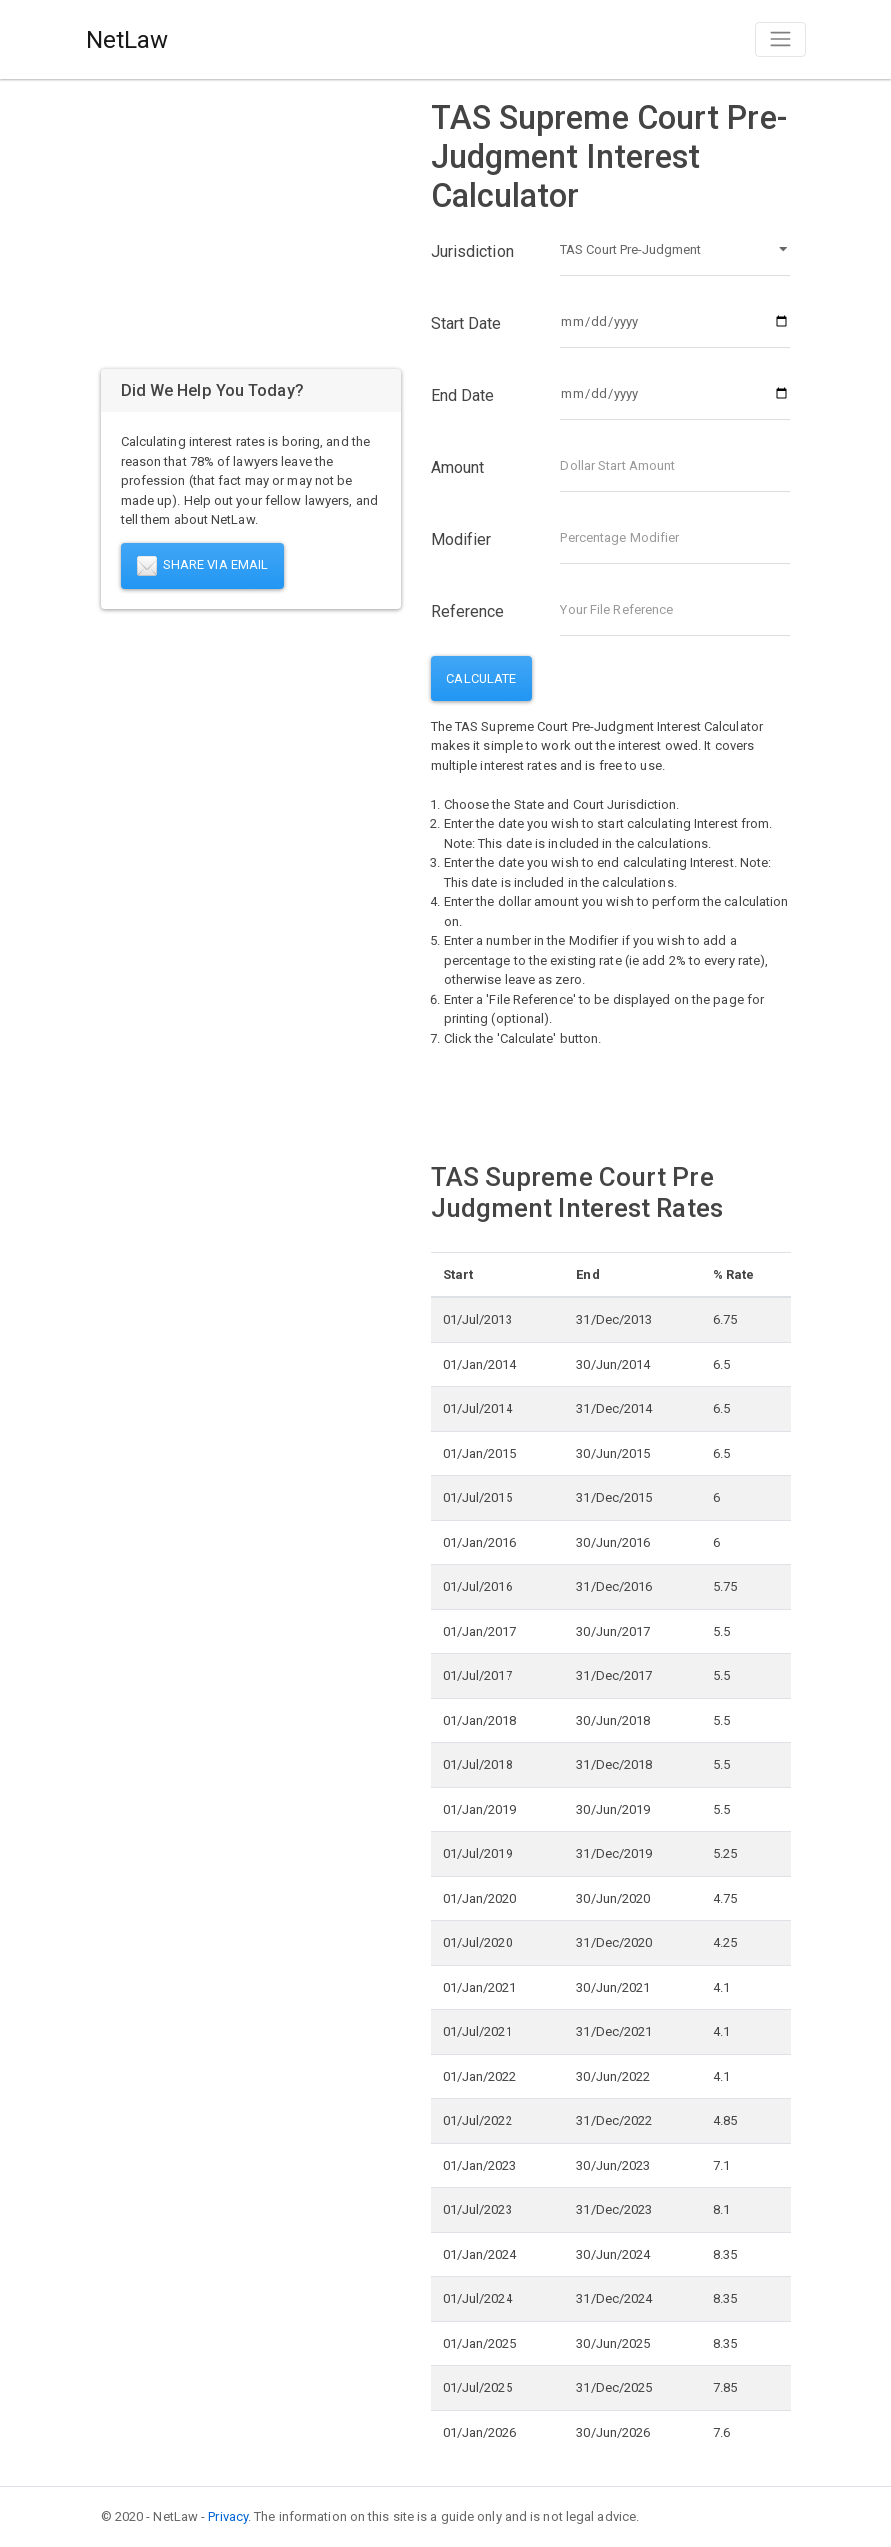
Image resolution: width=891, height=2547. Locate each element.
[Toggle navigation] (780, 39)
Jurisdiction (472, 251)
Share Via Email (203, 566)
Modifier (461, 539)
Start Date (466, 323)
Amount (458, 467)
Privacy (228, 2516)
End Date (463, 395)
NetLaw (127, 40)
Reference (468, 611)
